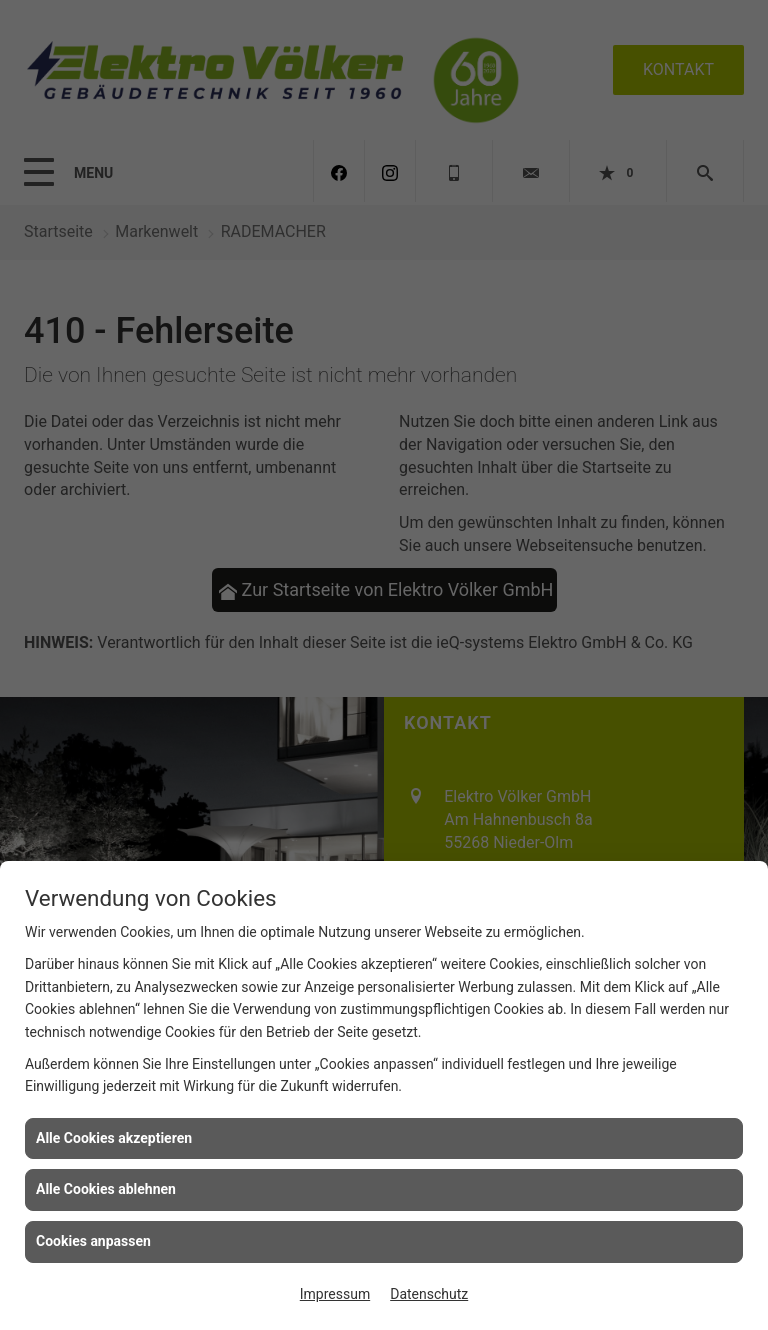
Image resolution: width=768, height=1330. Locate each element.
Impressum (335, 1294)
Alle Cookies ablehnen (106, 1189)
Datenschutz (429, 1294)
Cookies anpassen (93, 1241)
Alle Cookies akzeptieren (114, 1138)
